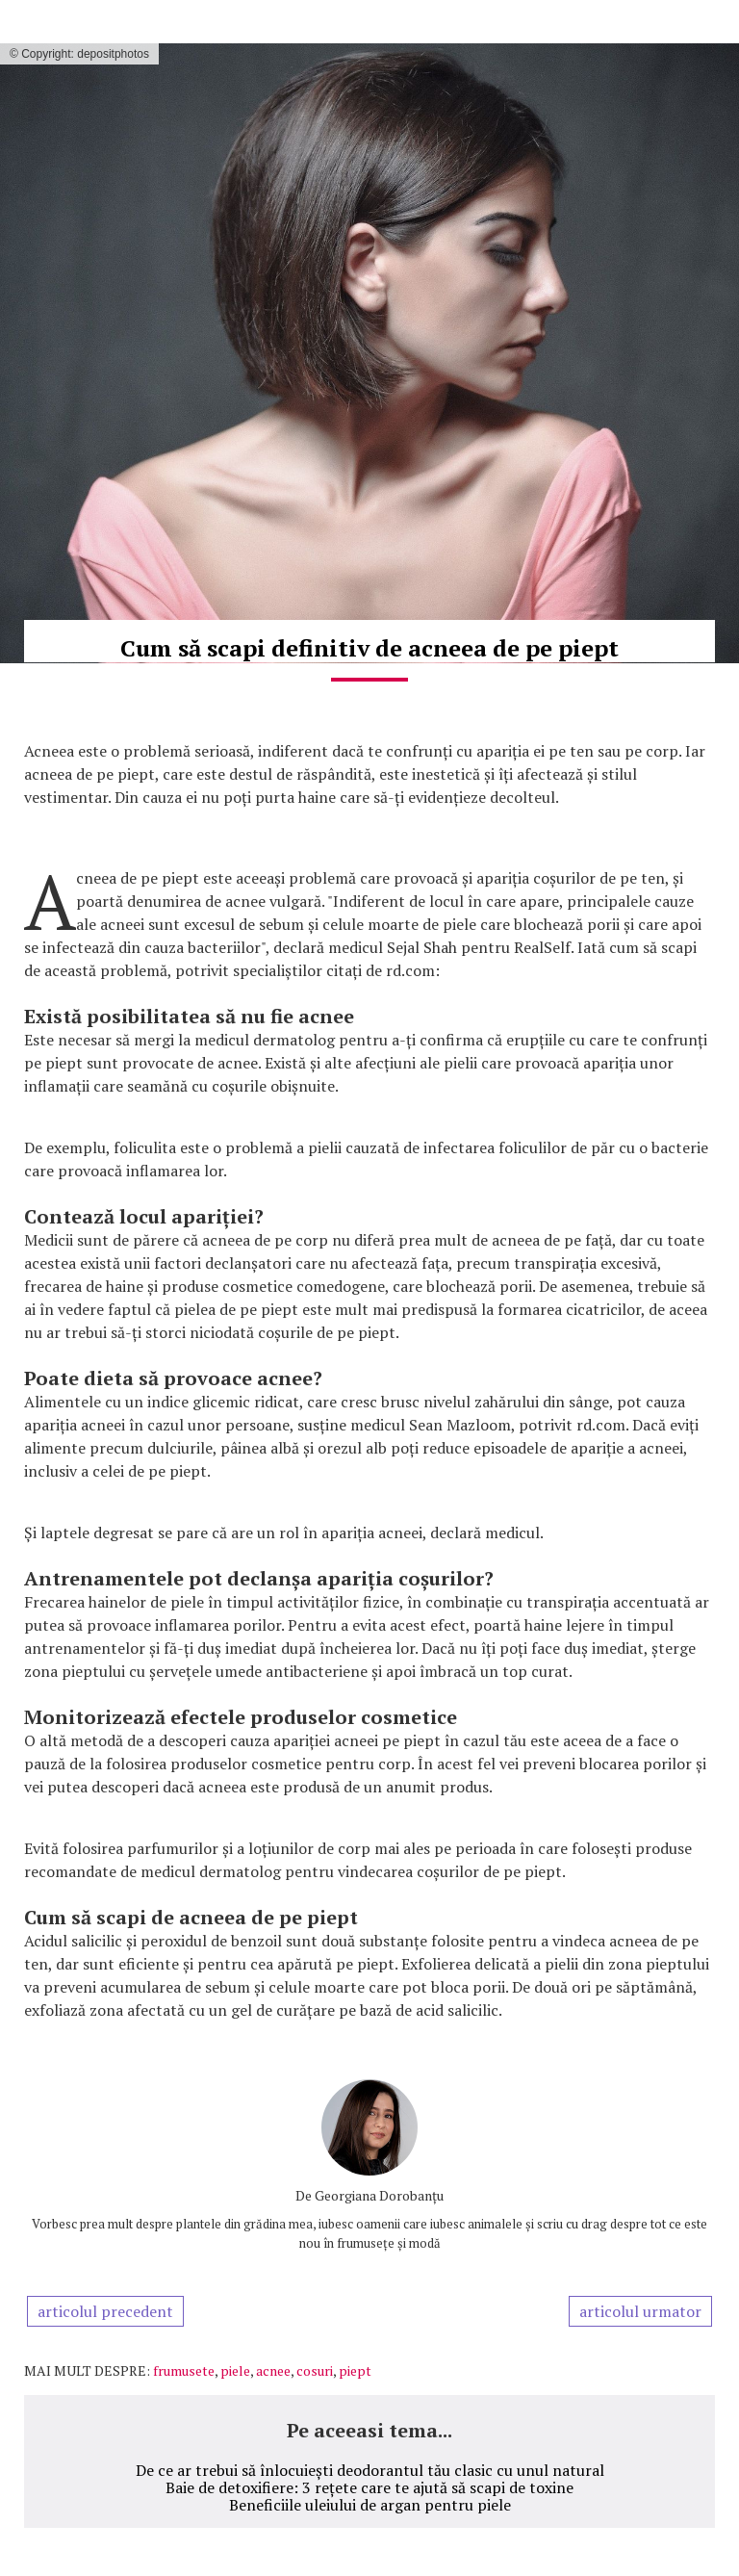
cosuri (314, 2370)
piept (355, 2370)
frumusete (184, 2370)
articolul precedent (105, 2311)
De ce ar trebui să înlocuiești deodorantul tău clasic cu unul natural (370, 2470)
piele (235, 2370)
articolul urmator (640, 2311)
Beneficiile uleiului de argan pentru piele (370, 2504)
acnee (273, 2370)
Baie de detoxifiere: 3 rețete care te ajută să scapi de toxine (369, 2487)
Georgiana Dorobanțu (379, 2195)
